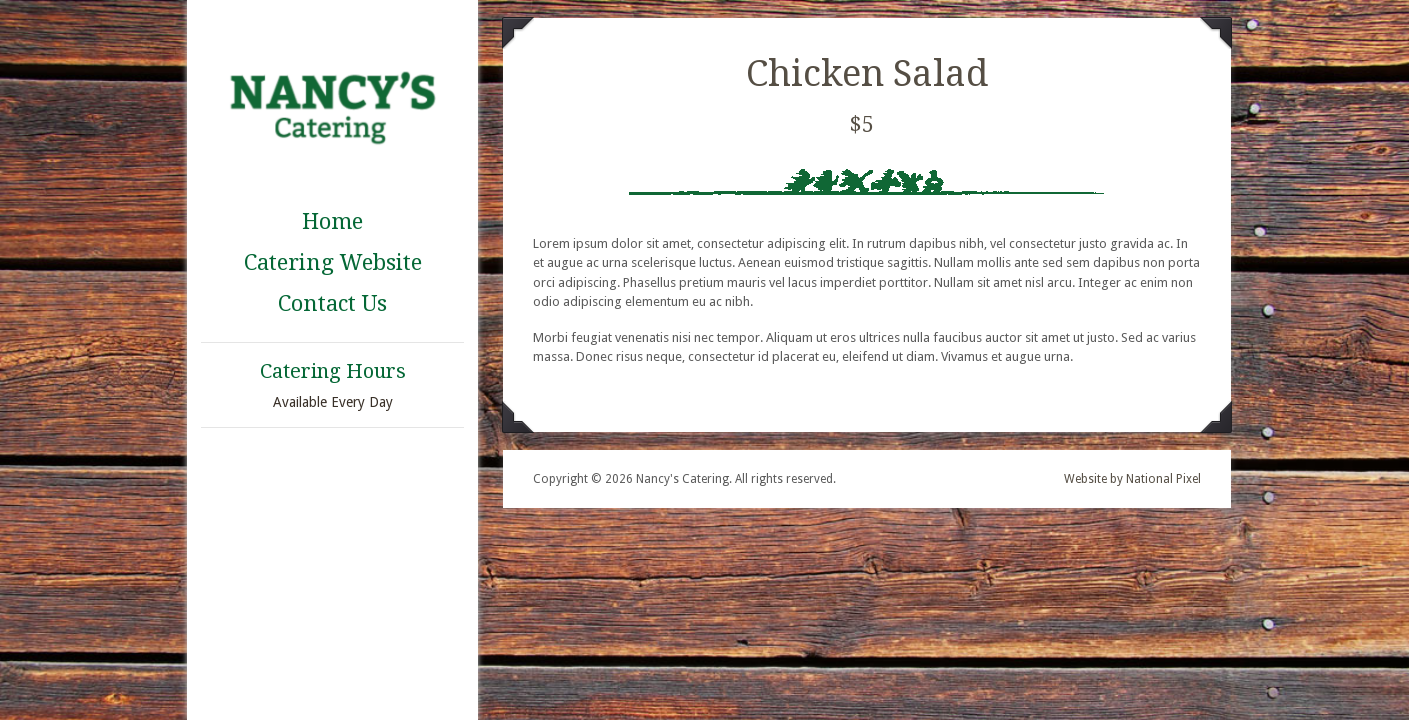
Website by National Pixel (1132, 479)
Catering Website (333, 262)
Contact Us (332, 303)
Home (332, 221)
